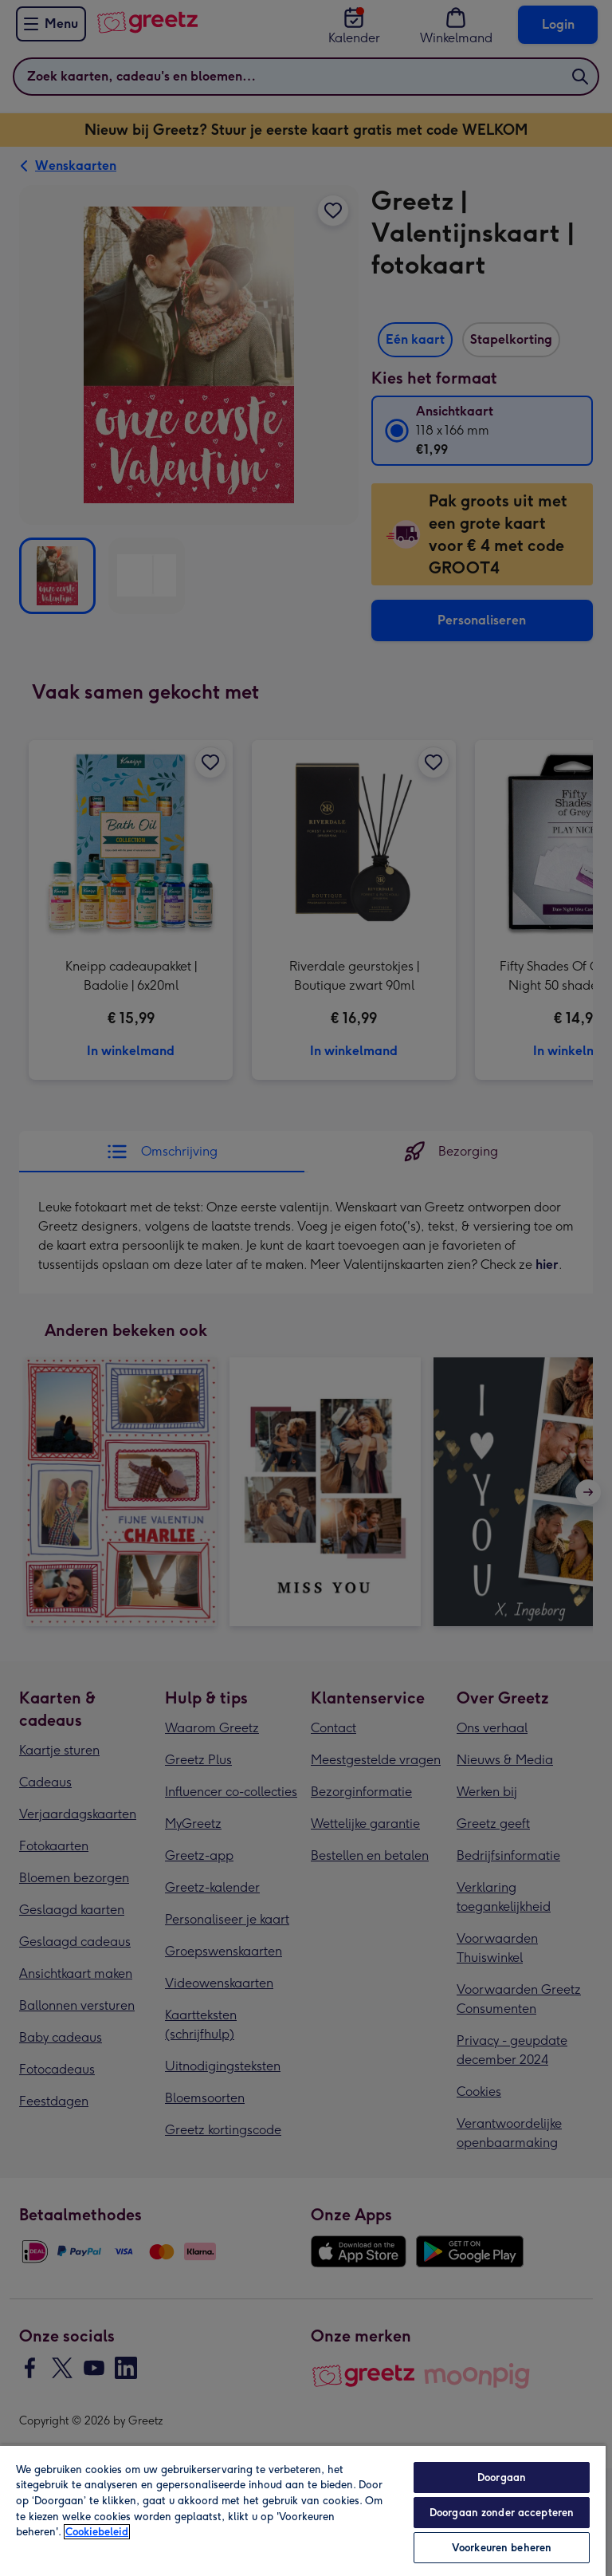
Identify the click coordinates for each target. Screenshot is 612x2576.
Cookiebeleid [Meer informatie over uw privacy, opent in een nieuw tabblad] (96, 2532)
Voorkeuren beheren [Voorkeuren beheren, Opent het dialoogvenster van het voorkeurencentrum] (501, 2548)
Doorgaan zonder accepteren (502, 2513)
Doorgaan (501, 2477)
